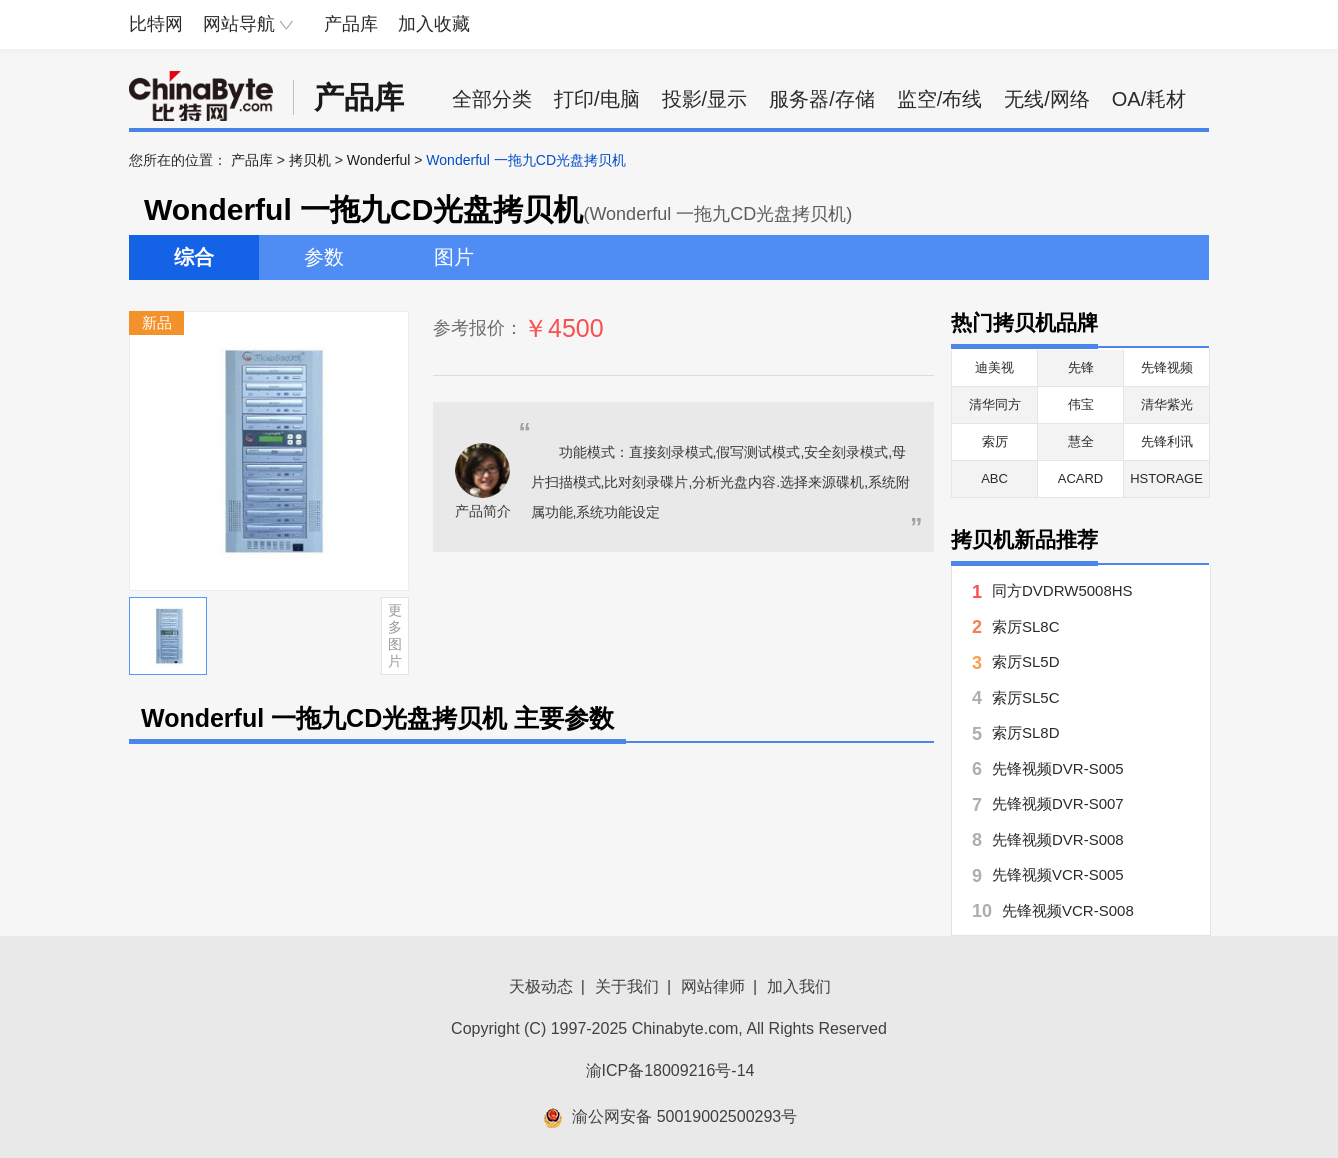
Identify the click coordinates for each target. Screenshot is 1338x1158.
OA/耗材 (1149, 99)
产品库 (351, 24)
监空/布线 (940, 99)
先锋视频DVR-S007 (1058, 803)
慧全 (1081, 441)
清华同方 (995, 404)
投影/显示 (705, 99)
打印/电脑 (597, 99)
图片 (454, 257)
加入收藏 (434, 24)
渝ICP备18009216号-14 (670, 1070)
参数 (324, 257)
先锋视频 (1167, 367)
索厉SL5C (1026, 697)
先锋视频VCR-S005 (1058, 874)
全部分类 (492, 99)
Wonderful (379, 160)
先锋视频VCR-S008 (1068, 910)
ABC (994, 478)
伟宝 (1081, 404)
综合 (194, 257)
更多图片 (395, 635)
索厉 (995, 441)
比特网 (156, 24)
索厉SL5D (1026, 661)
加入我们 (799, 986)
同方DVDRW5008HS (1062, 590)
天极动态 (541, 986)
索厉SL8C (1026, 626)
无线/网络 (1047, 99)
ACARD (1081, 478)
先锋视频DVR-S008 (1058, 839)
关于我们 (627, 986)
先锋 (1081, 367)
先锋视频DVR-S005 (1058, 768)
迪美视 (994, 367)
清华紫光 (1167, 404)
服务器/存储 (822, 99)
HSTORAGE (1166, 478)
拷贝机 (310, 160)
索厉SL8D (1026, 732)
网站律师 (713, 986)
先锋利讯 (1167, 441)
